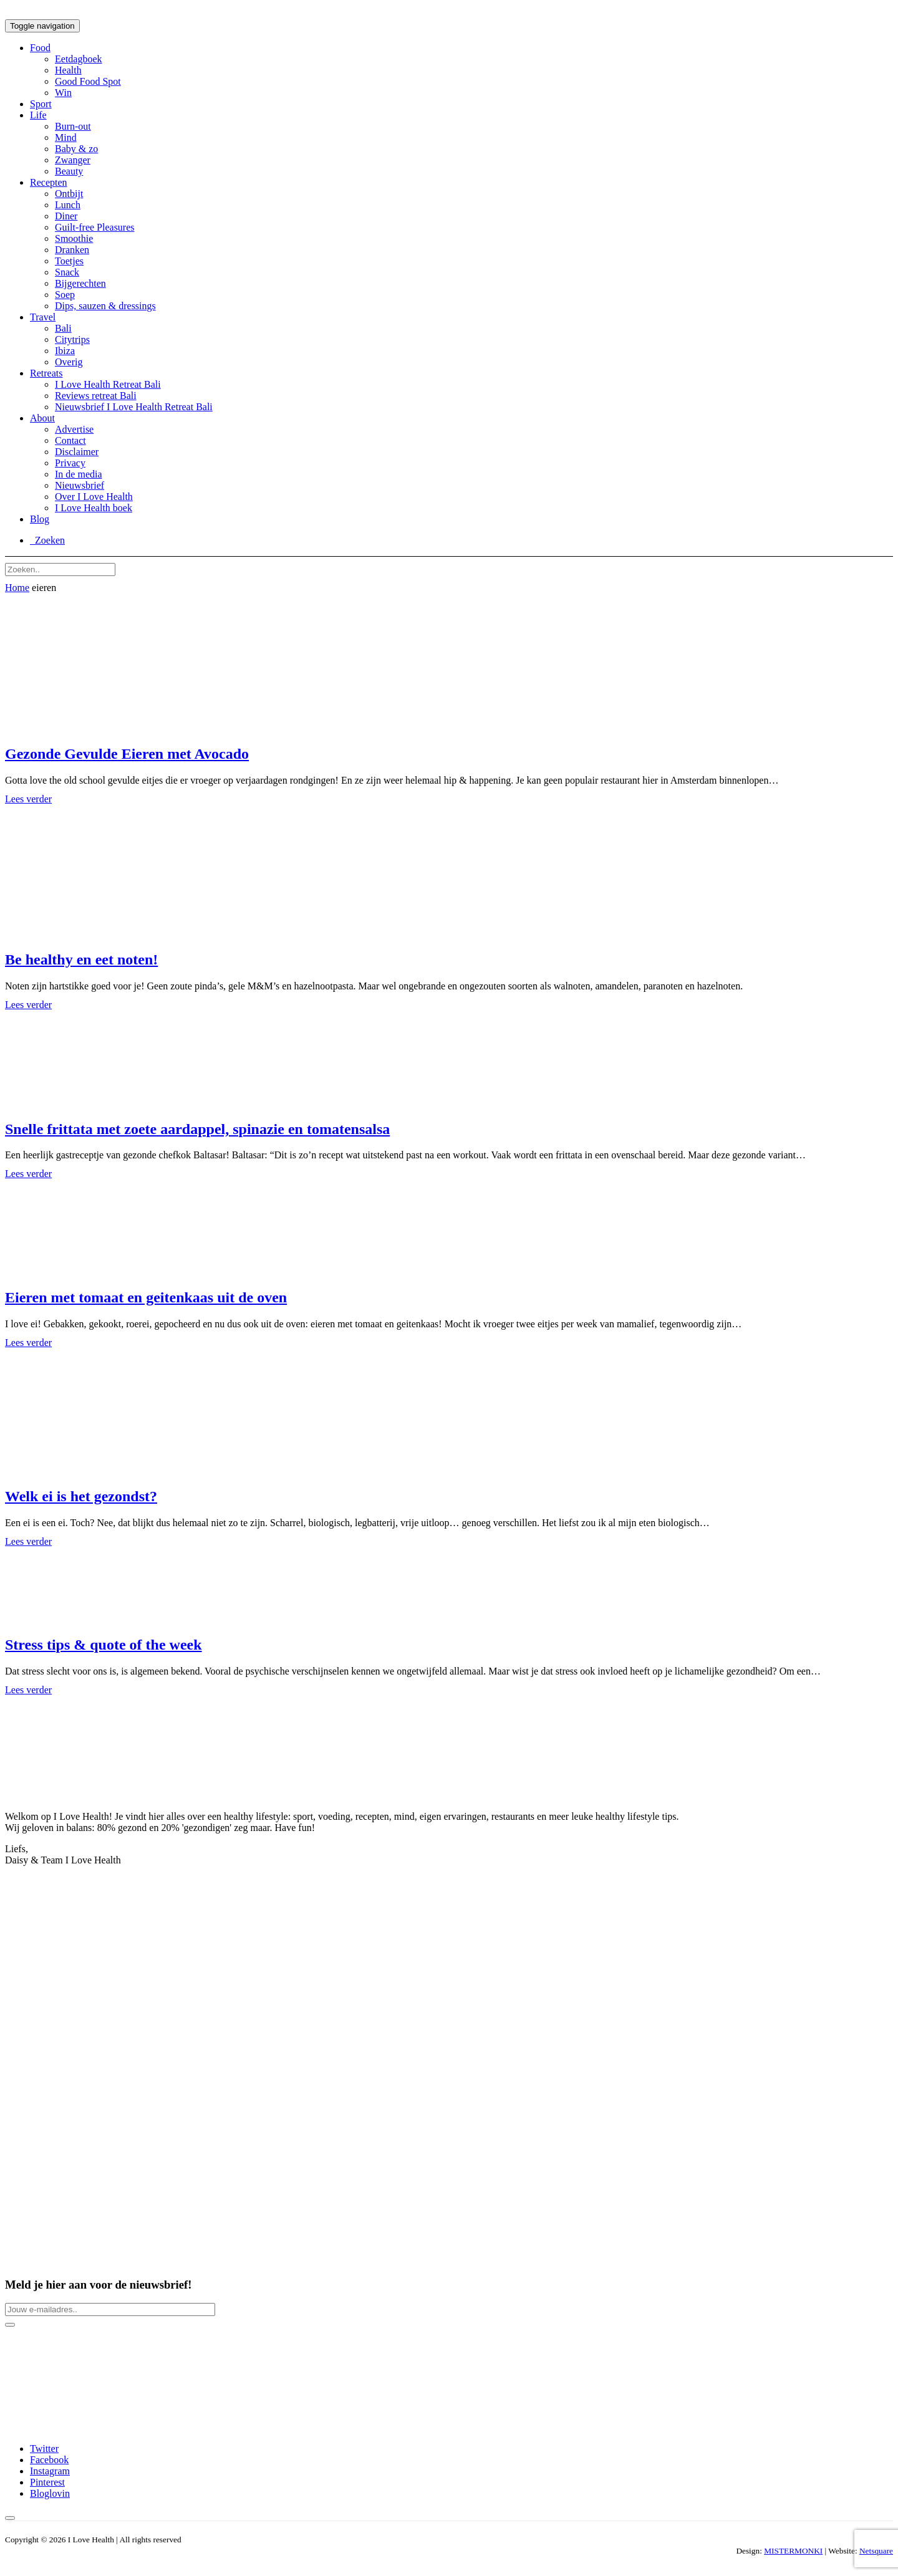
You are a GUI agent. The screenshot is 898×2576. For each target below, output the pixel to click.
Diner (66, 216)
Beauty (69, 171)
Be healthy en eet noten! (81, 959)
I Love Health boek (93, 507)
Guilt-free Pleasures (95, 227)
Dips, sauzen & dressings (105, 305)
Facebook (49, 2459)
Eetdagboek (78, 59)
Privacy (70, 463)
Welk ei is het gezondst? (81, 1496)
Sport (41, 104)
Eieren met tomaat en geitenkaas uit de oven (146, 1297)
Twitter (44, 2448)
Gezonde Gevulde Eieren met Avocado (127, 754)
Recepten (48, 182)
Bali (63, 328)
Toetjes (69, 261)
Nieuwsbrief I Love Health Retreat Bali (134, 406)
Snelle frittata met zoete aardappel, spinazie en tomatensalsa (197, 1129)
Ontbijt (69, 193)
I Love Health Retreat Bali (108, 384)
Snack (67, 272)
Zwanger (72, 160)
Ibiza (65, 350)
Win (63, 92)
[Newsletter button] (10, 2325)
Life (38, 115)
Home (17, 587)
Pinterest (47, 2482)
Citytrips (72, 339)
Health (68, 70)
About (42, 418)
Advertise (74, 429)
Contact (70, 440)
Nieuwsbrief (79, 485)
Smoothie (74, 238)
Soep (65, 294)
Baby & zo (76, 148)
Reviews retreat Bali (96, 395)
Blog (39, 519)
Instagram (50, 2471)
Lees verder (28, 799)
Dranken (72, 249)
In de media (78, 474)
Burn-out (73, 126)
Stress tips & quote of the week (103, 1644)
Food (40, 47)
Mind (66, 137)
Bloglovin (50, 2493)
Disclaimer (77, 451)
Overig (68, 362)
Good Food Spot (88, 81)
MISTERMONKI (793, 2550)
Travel (43, 317)
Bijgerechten (80, 283)
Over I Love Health (94, 496)
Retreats (46, 373)
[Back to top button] (10, 2518)
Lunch (67, 204)
